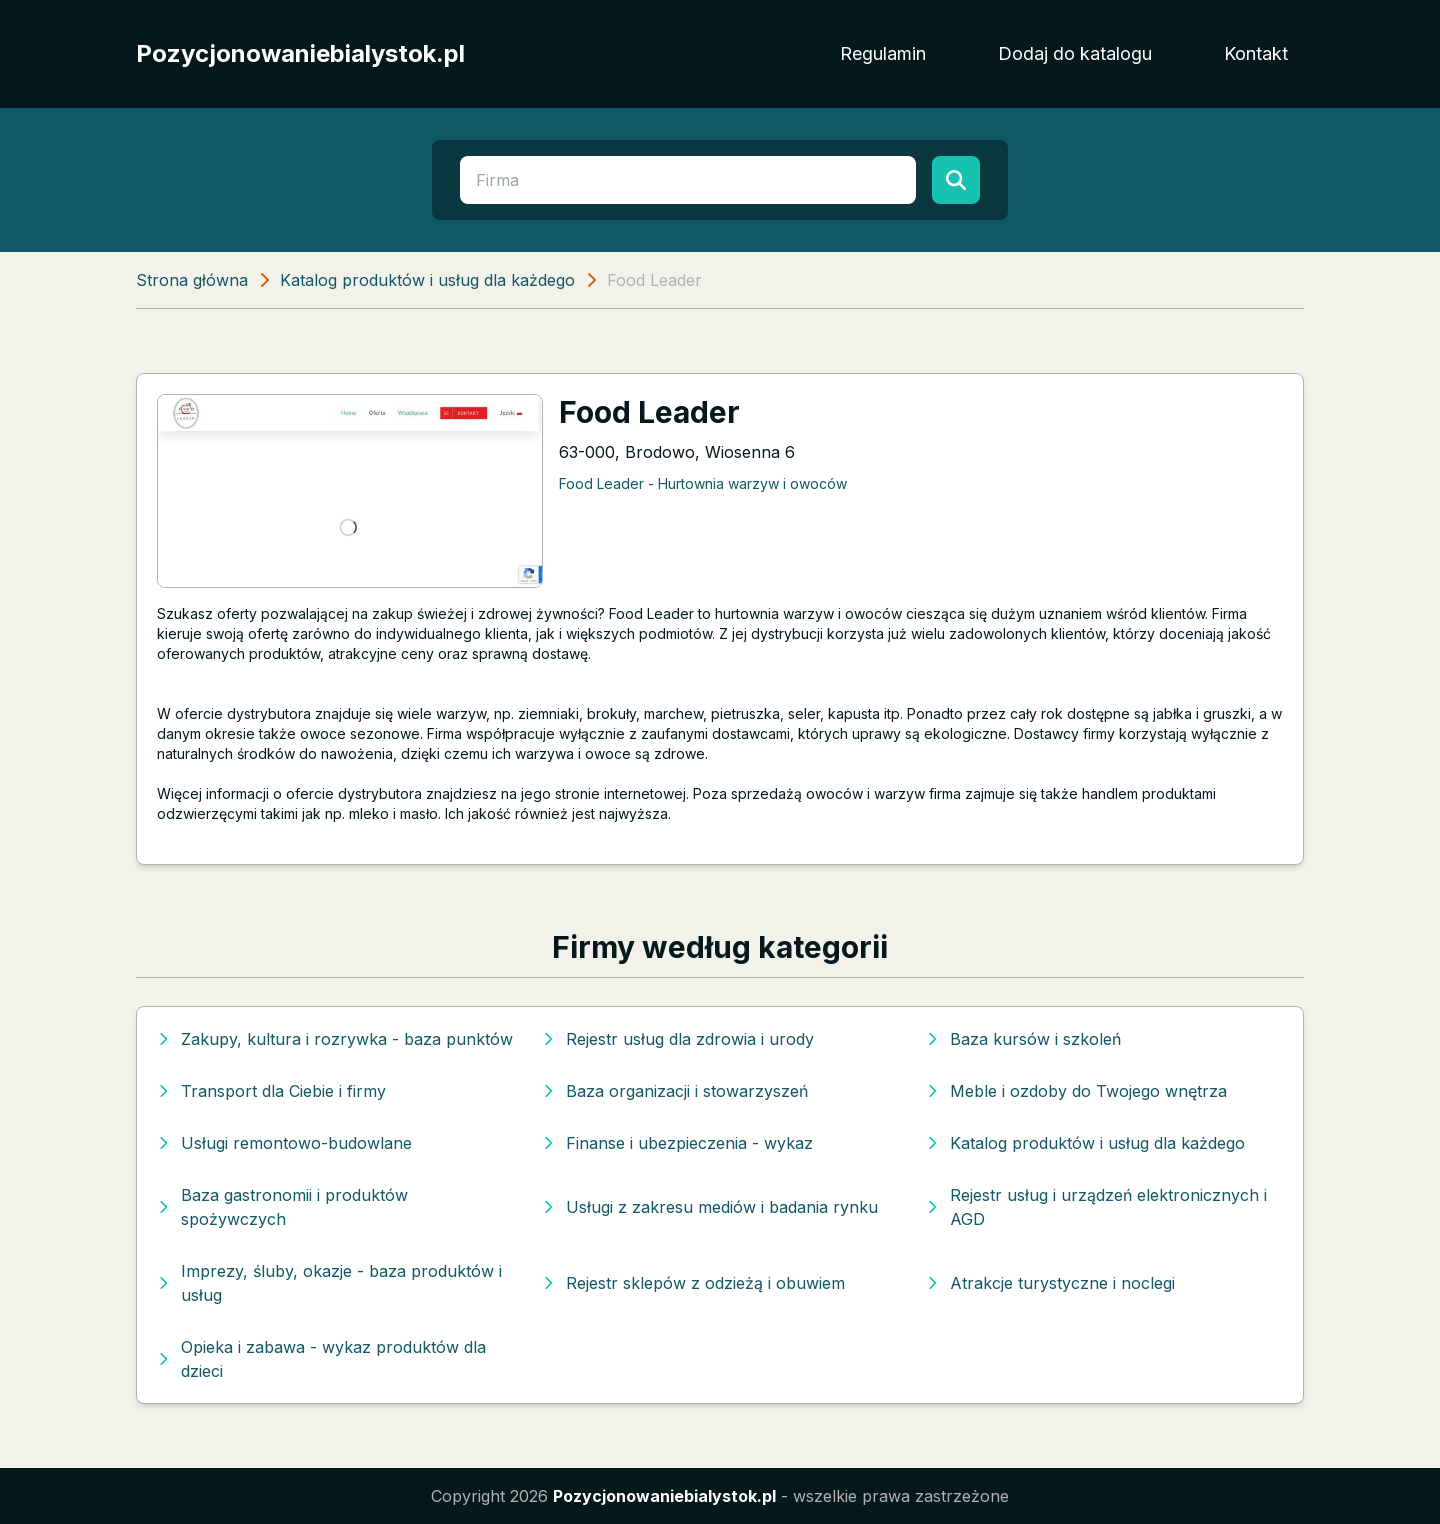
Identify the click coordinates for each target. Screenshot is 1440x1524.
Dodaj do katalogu (1075, 53)
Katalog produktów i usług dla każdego (427, 280)
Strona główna (192, 280)
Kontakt (1256, 53)
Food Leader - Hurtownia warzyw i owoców (703, 483)
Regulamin (883, 53)
